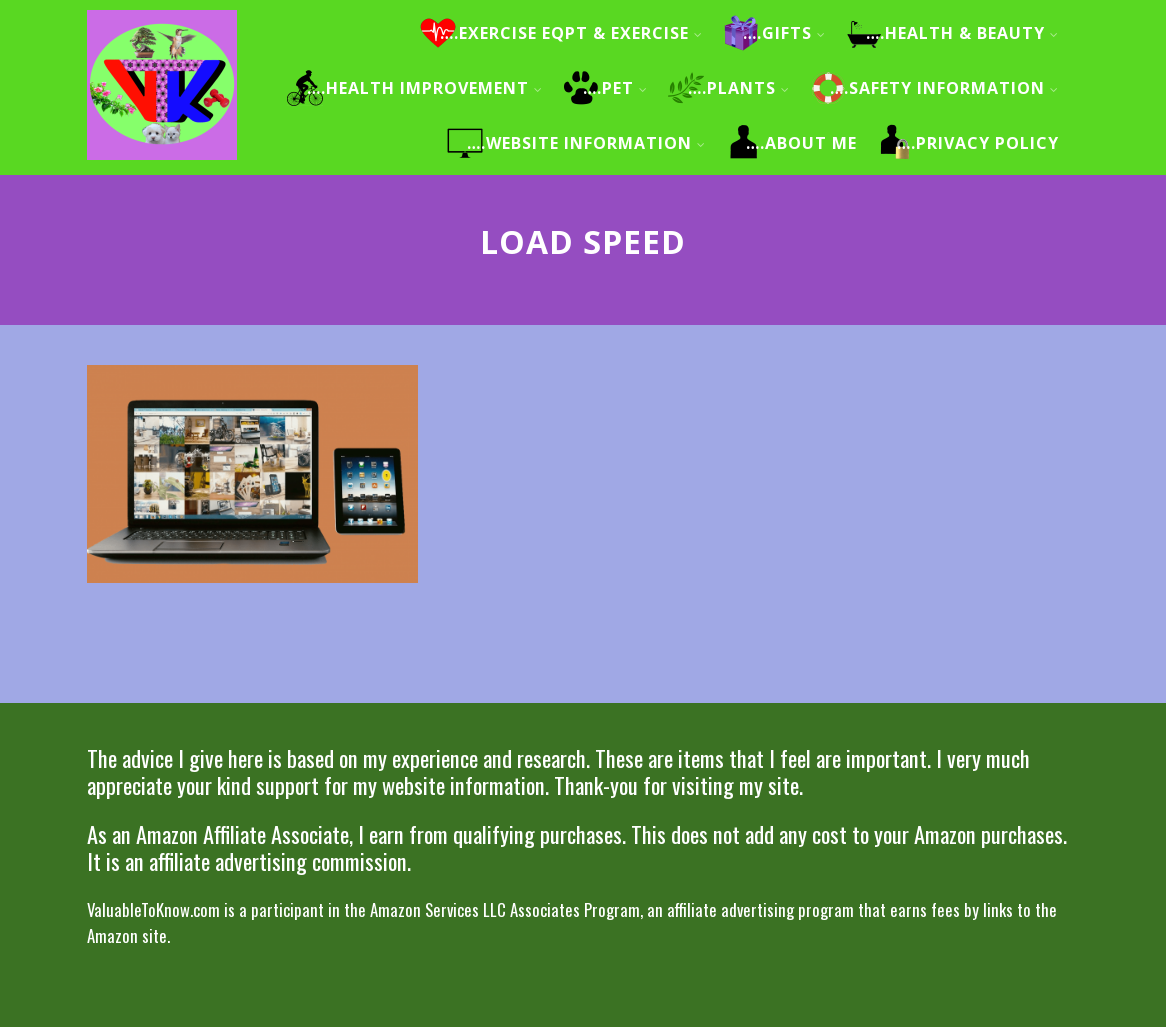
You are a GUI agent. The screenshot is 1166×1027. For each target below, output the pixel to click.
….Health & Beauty (962, 33)
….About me (801, 143)
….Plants (739, 88)
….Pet (615, 88)
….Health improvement (425, 88)
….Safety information (944, 88)
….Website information (586, 143)
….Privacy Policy (978, 143)
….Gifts (784, 33)
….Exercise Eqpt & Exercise (571, 33)
